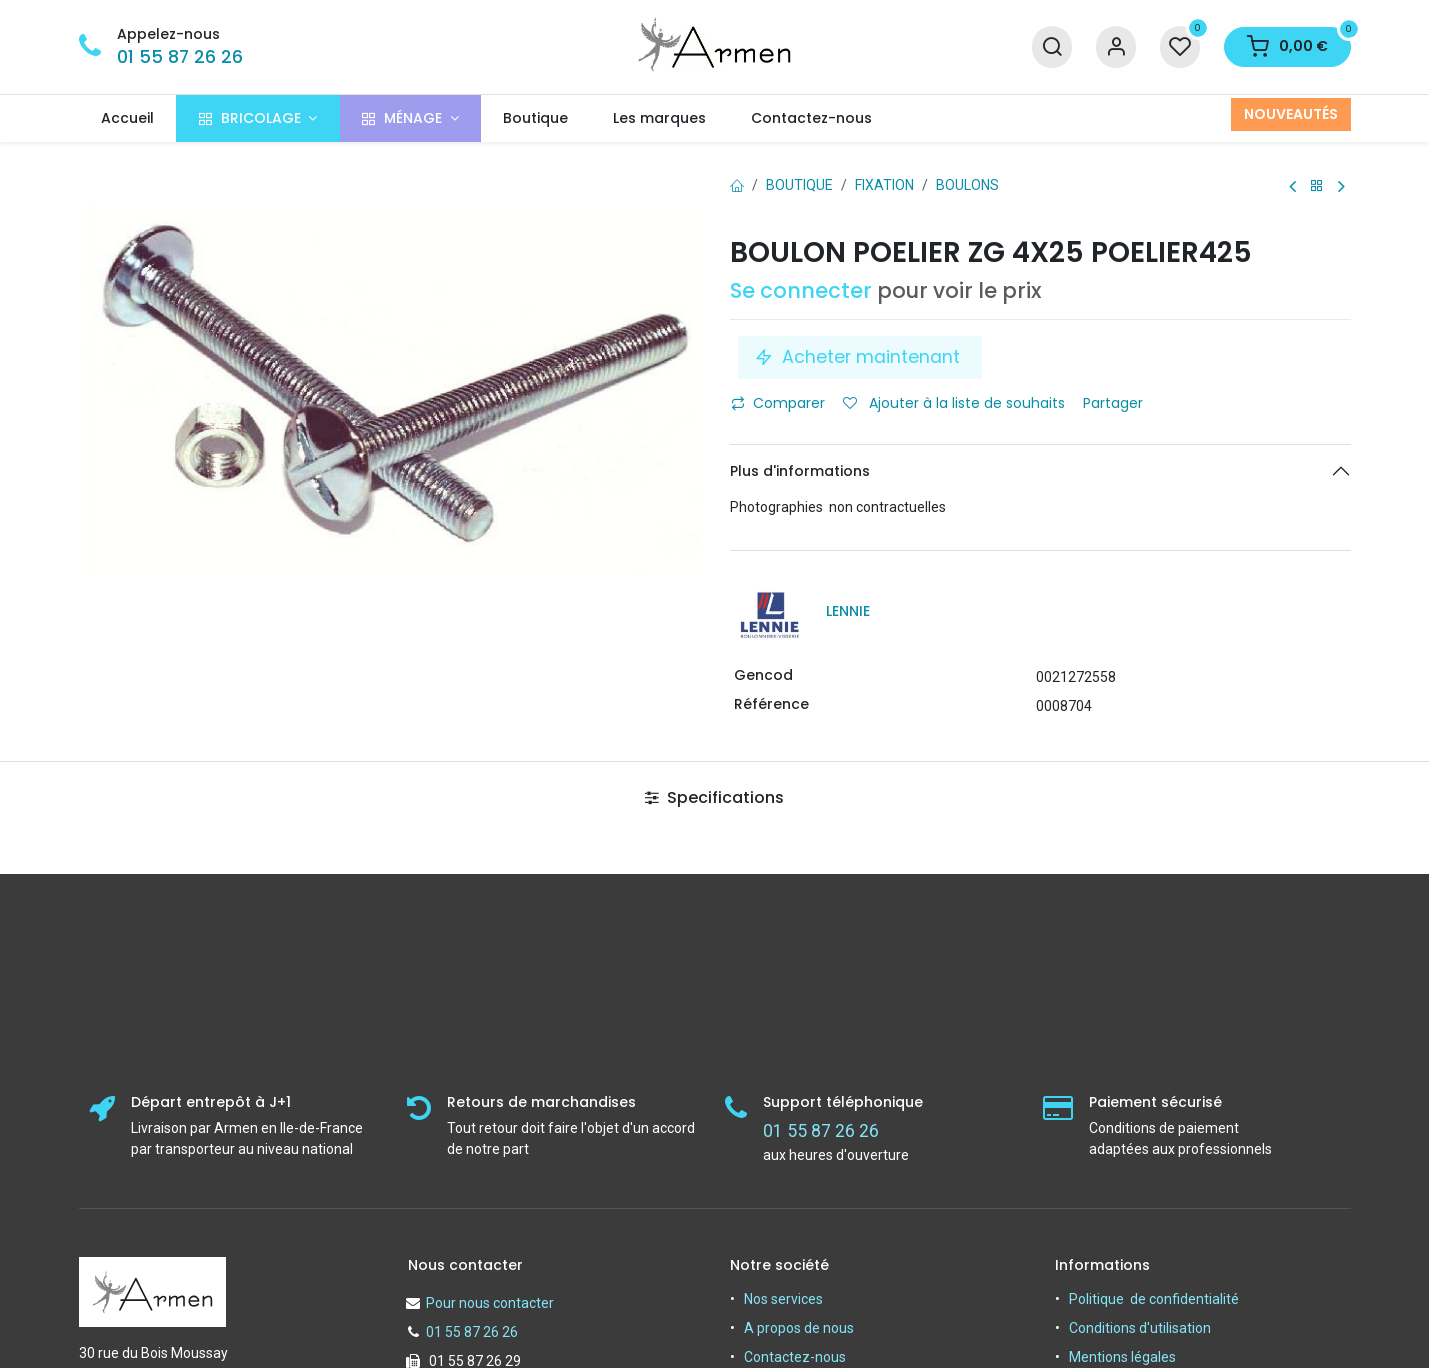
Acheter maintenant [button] (860, 357)
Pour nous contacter (490, 1303)
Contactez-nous (795, 1357)
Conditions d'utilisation (1140, 1328)
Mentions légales (1122, 1357)
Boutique (799, 185)
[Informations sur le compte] (1116, 47)
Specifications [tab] (714, 797)
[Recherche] (1052, 47)
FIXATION (884, 185)
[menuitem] (128, 118)
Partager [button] (1115, 403)
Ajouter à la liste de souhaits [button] (954, 403)
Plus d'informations (800, 471)
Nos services (783, 1299)
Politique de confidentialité (1154, 1299)
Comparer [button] (778, 403)
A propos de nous (799, 1328)
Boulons (967, 185)
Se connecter (801, 290)
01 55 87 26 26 (180, 57)
